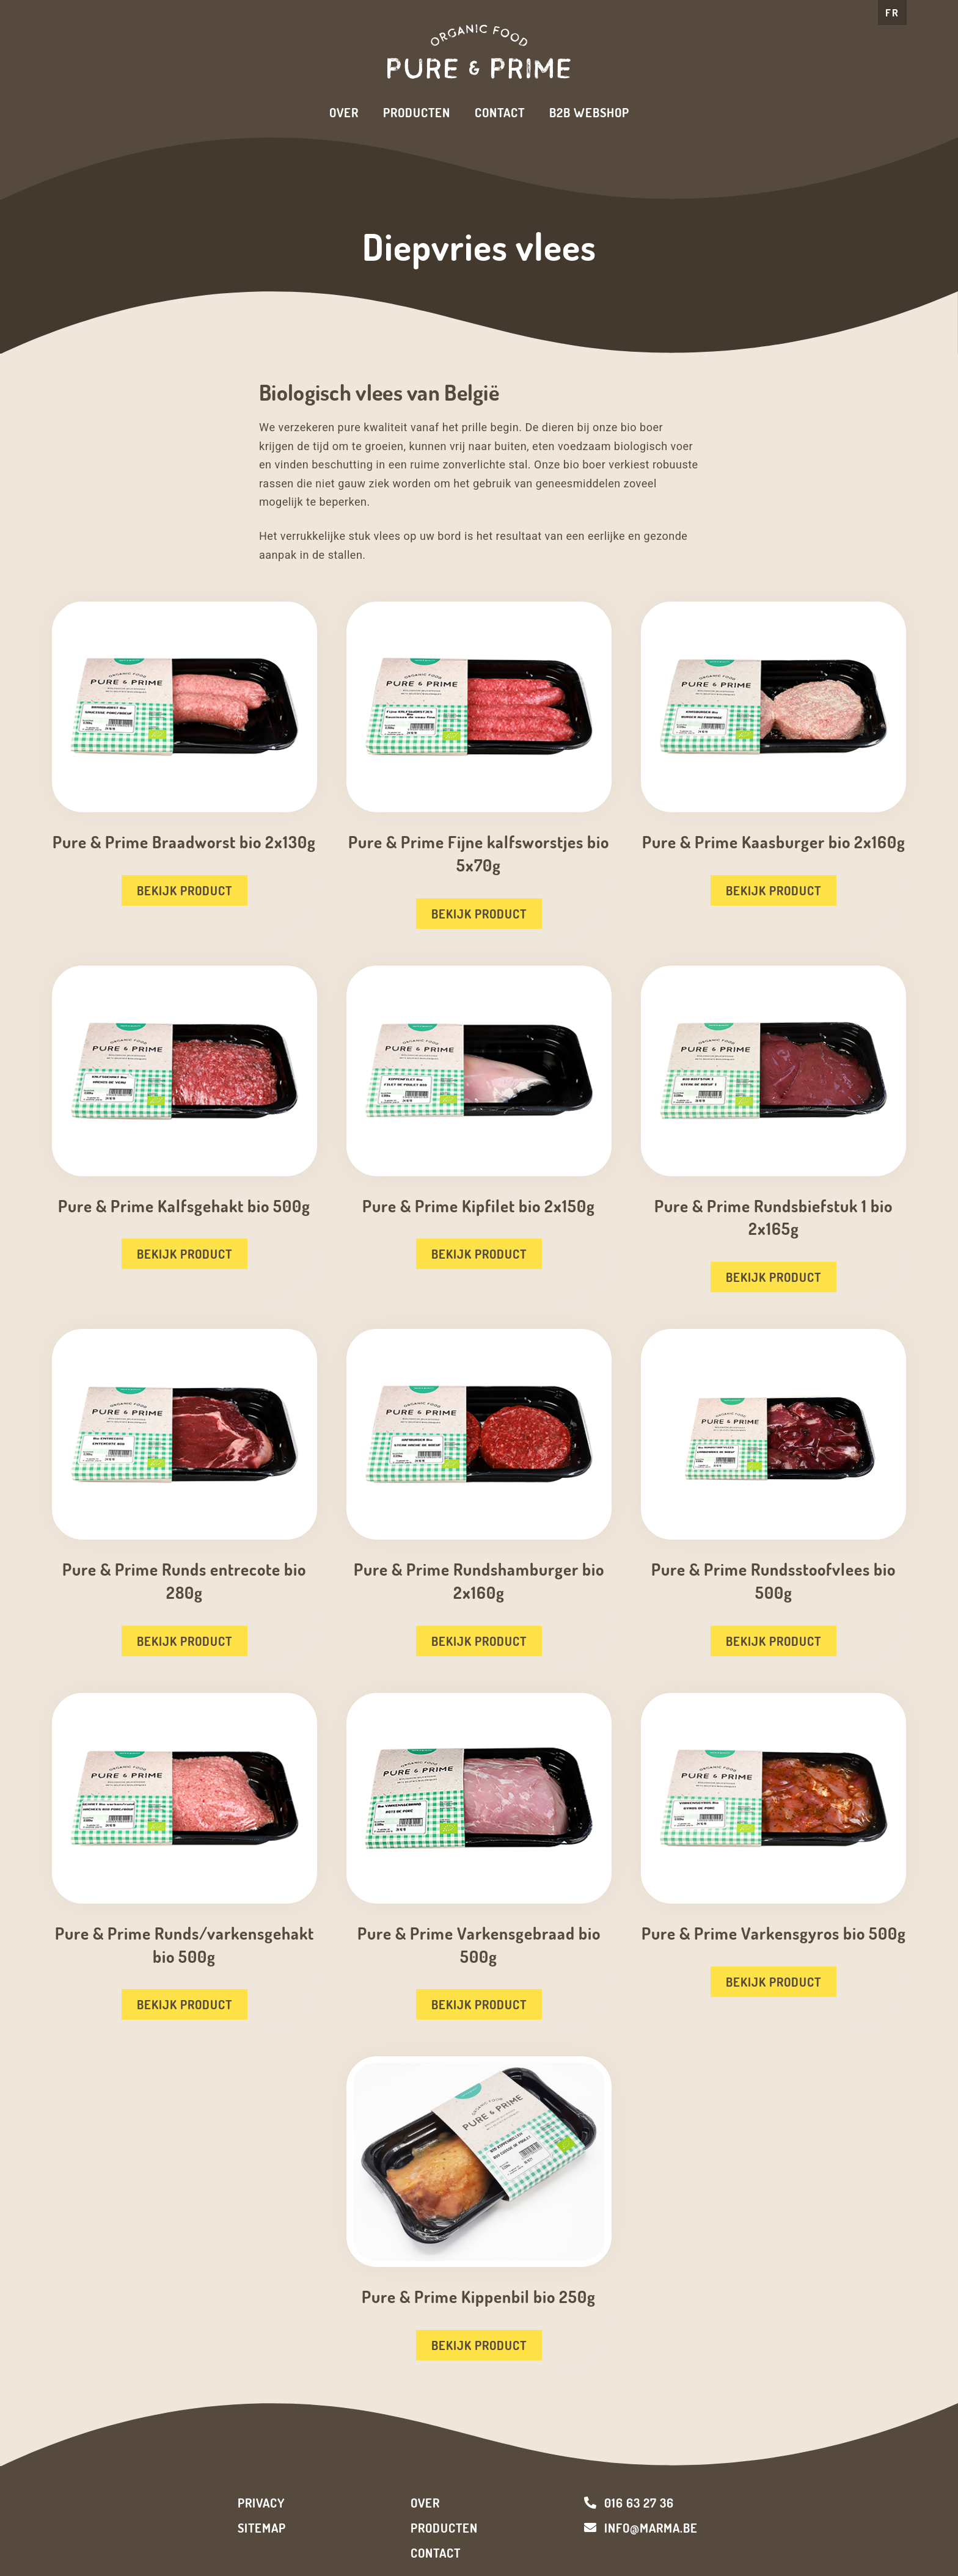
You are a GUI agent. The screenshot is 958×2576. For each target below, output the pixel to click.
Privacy (261, 2503)
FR (892, 12)
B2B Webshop (589, 112)
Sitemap (262, 2528)
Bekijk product (184, 890)
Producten (416, 112)
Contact (500, 112)
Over (344, 112)
